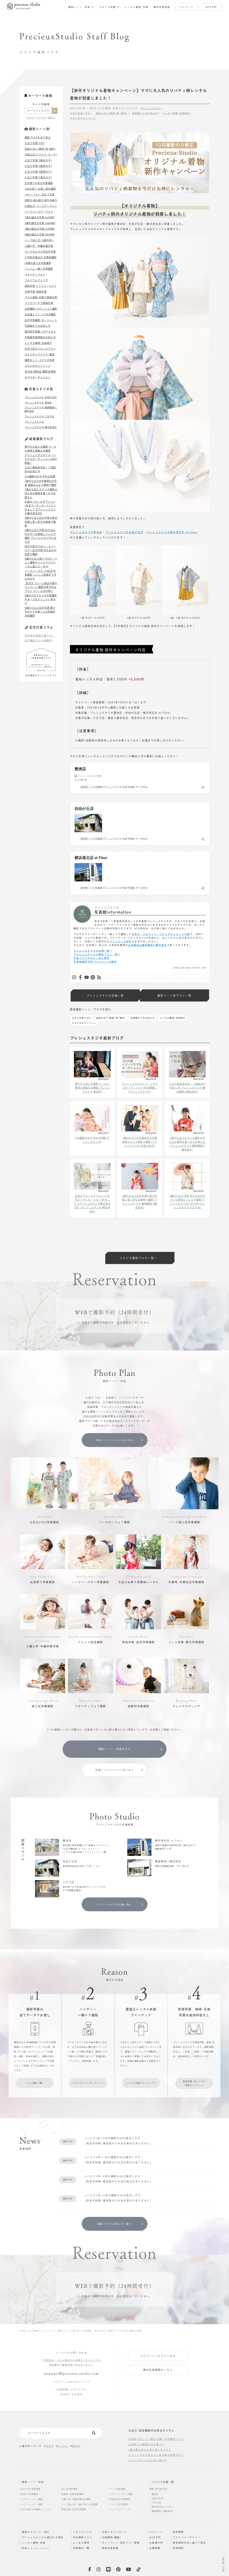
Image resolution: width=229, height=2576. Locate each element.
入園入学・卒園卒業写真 (39, 246)
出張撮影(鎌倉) (111, 2534)
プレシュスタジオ (150, 108)
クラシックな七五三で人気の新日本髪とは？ (156, 2451)
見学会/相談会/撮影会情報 (40, 371)
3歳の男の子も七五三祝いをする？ (150, 2446)
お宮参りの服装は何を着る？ (146, 2441)
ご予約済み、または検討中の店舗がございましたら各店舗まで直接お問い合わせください (71, 2359)
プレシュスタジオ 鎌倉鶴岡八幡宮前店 (41, 409)
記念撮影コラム (82, 2534)
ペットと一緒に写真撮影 (39, 268)
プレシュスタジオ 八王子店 (39, 416)
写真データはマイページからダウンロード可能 (161, 934)
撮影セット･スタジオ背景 (40, 360)
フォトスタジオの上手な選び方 (147, 2456)
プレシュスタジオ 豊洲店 (38, 402)
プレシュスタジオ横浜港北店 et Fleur (172, 532)
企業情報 (154, 2544)
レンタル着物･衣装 (136, 7)
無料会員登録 (162, 7)
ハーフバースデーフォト (39, 211)
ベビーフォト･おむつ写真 (40, 194)
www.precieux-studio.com (190, 967)
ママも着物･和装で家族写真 (41, 297)
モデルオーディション (38, 377)
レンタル (41, 117)
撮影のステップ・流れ (36, 2528)
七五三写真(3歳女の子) (38, 160)
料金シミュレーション (36, 2544)
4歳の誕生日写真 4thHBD (40, 234)
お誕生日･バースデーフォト (41, 206)
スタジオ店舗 (107, 7)
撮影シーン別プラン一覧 (174, 995)
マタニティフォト (35, 274)
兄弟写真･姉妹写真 (36, 291)
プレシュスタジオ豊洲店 (86, 532)
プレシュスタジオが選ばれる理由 (42, 2534)
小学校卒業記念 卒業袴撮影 (40, 257)
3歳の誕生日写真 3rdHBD (40, 229)
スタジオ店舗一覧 (163, 2478)
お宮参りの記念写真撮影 (39, 183)
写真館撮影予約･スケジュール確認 (95, 961)
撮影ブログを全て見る (38, 137)
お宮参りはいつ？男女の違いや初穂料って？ (156, 2435)
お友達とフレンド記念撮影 (40, 314)
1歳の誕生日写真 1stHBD (39, 217)
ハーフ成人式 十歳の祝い (39, 240)
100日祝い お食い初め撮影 (40, 189)
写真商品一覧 (81, 2544)
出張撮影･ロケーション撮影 (41, 308)
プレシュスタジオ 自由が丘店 (41, 397)
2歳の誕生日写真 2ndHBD (40, 223)
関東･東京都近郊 (158, 2485)
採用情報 (178, 2528)
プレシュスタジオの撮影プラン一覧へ (97, 954)
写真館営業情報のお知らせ (40, 337)
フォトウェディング (36, 280)
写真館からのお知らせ (145, 113)
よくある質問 (81, 2539)
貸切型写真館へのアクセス (40, 331)
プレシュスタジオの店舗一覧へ (93, 950)
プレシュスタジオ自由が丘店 (124, 532)
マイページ (156, 2528)
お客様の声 (156, 2539)
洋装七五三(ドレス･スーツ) (41, 154)
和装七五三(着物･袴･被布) (111, 113)
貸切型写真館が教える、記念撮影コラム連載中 (40, 638)
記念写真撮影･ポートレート (41, 320)
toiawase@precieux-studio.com (71, 2370)
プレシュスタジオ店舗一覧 (105, 995)
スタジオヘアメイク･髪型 (40, 354)
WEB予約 (155, 2534)
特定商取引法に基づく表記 (189, 2539)
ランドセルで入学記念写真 (40, 251)
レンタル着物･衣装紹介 (176, 113)
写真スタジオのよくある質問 (92, 958)
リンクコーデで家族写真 (39, 303)
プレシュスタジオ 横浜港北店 (41, 427)
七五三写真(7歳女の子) (38, 177)
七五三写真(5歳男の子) (38, 171)
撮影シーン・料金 (79, 7)
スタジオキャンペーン (83, 118)
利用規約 (178, 2544)
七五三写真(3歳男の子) (38, 166)
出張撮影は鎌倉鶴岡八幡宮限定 (147, 945)
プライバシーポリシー (186, 2534)
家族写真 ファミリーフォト (40, 286)
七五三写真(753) (80, 113)
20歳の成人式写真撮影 (38, 263)
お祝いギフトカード (114, 2528)
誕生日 (52, 117)
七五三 (30, 117)
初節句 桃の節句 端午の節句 (41, 200)
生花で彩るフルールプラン (40, 348)
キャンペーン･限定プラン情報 (121, 2539)
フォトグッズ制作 (121, 941)
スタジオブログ (82, 2528)
